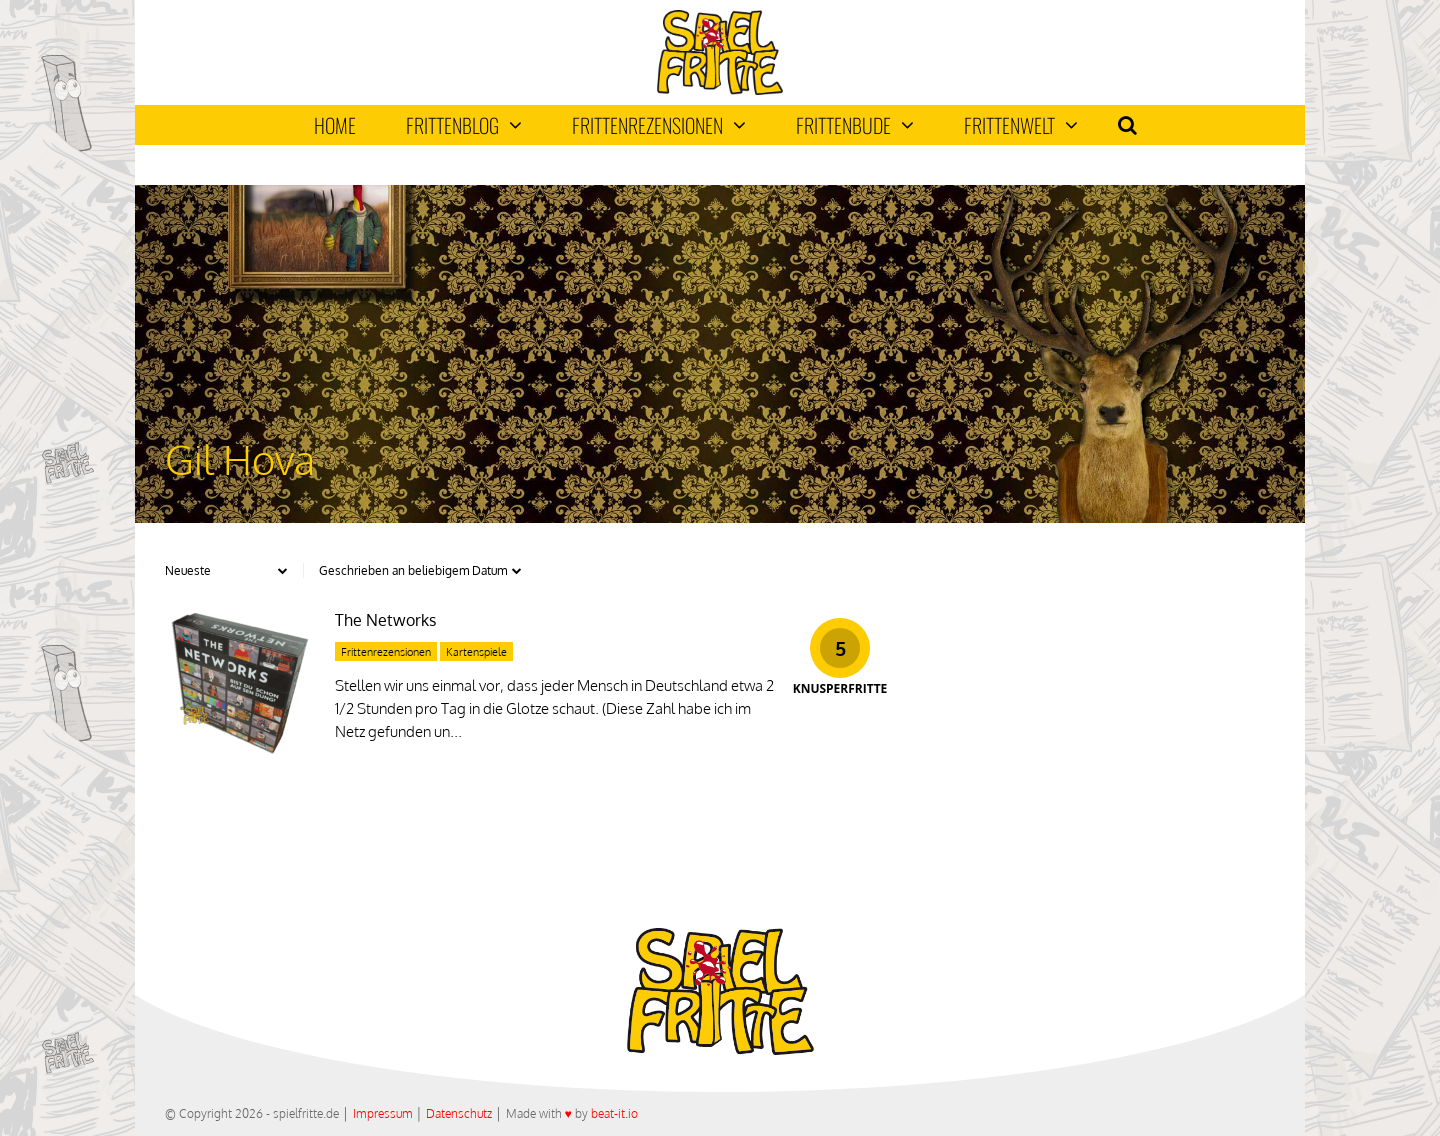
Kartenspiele (476, 652)
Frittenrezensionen (659, 125)
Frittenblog (464, 125)
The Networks (385, 620)
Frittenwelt (1021, 125)
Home (335, 125)
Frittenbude (855, 125)
